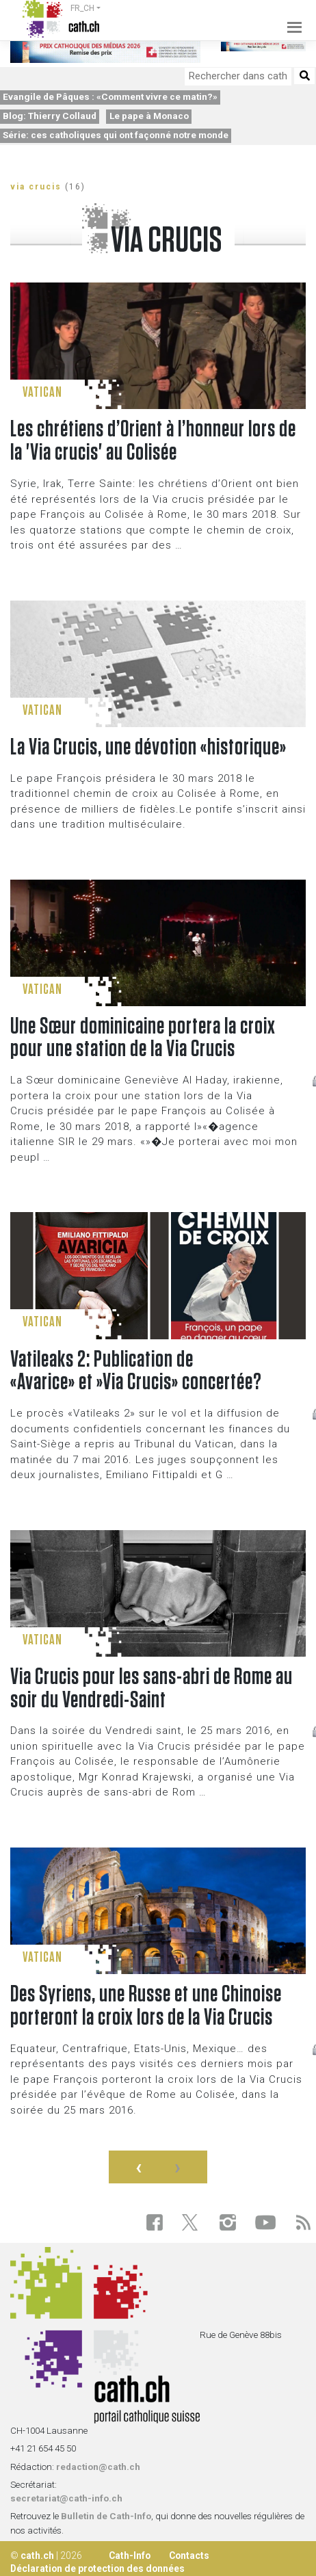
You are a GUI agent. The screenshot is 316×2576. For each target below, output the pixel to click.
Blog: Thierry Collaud (49, 115)
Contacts (189, 2555)
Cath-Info (129, 2555)
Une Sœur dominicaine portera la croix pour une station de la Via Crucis (143, 1038)
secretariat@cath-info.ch (66, 2498)
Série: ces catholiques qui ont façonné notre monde (115, 134)
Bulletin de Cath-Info (106, 2515)
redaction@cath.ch (98, 2466)
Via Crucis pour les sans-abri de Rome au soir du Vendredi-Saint (151, 1689)
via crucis (36, 187)
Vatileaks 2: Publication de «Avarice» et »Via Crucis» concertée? (136, 1371)
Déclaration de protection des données (97, 2568)
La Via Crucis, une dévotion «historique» (148, 747)
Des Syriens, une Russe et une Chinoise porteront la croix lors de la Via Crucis (146, 2006)
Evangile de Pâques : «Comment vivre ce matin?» (110, 96)
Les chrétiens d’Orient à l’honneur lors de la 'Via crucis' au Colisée (153, 441)
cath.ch (37, 2555)
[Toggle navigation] (291, 19)
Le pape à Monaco (149, 115)
